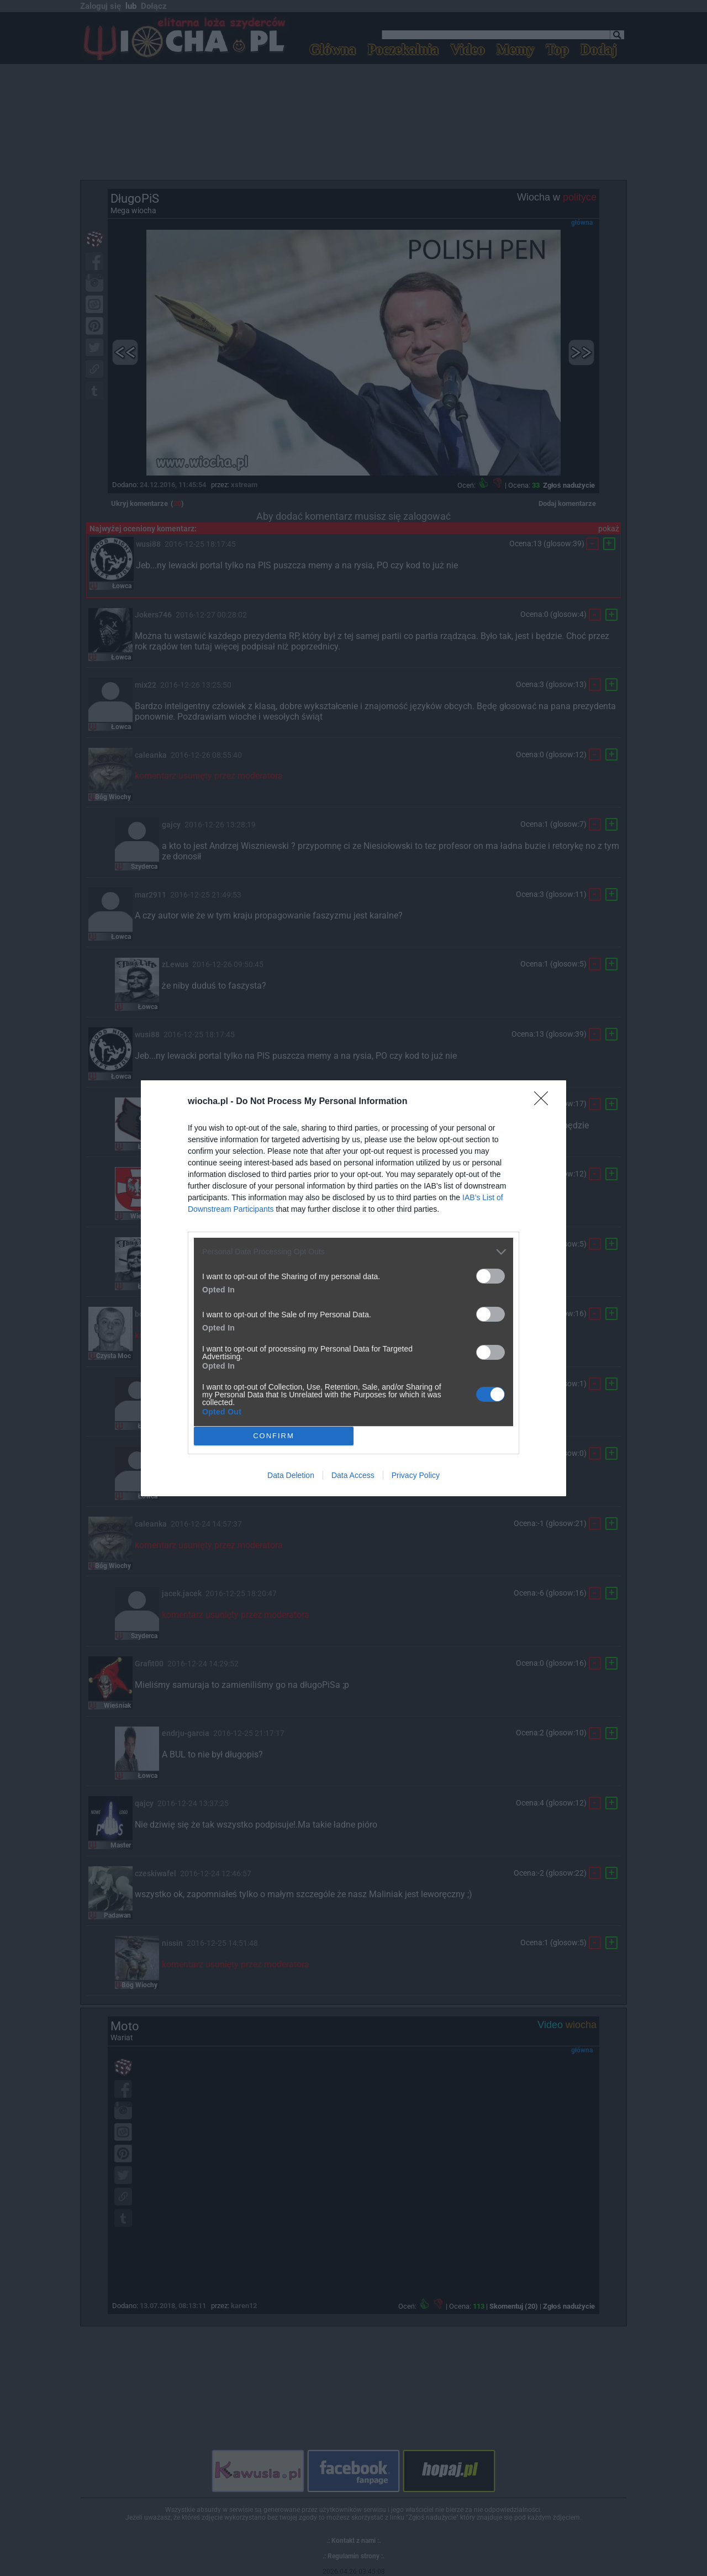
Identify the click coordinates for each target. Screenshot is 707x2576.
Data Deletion (290, 1475)
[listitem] (353, 1252)
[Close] (544, 1101)
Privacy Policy (416, 1475)
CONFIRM (273, 1436)
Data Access (352, 1475)
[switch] (490, 1276)
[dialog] (353, 1288)
